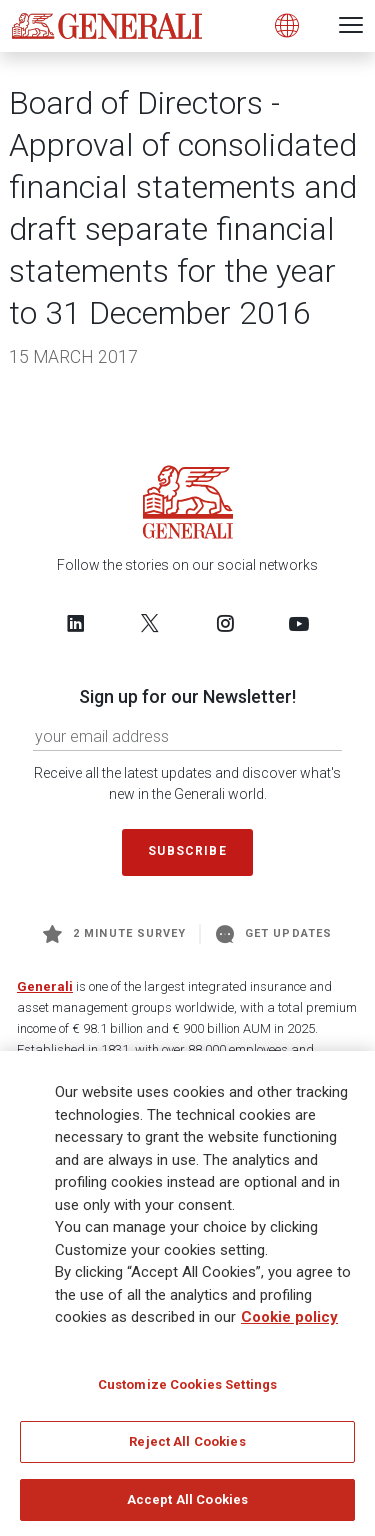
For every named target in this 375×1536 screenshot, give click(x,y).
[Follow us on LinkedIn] (76, 623)
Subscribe (187, 851)
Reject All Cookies (187, 1448)
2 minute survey (114, 934)
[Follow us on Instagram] (225, 623)
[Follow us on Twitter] (150, 623)
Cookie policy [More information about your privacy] (289, 1324)
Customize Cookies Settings (187, 1390)
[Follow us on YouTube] (299, 623)
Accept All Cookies (187, 1506)
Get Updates (274, 934)
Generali (45, 986)
